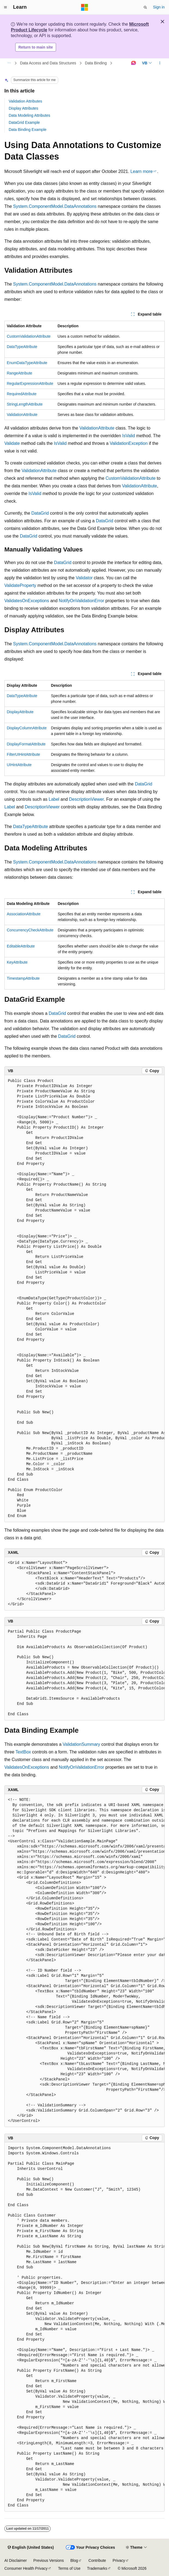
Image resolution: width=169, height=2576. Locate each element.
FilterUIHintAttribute (23, 754)
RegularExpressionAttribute (30, 383)
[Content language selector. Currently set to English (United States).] (30, 2547)
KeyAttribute (17, 962)
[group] (84, 1298)
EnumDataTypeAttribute (27, 363)
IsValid (128, 435)
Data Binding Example (28, 129)
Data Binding (96, 63)
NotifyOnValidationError (81, 600)
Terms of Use (69, 2568)
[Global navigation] (5, 7)
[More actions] (160, 63)
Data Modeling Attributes (29, 115)
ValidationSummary (81, 1744)
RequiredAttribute (21, 394)
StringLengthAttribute (25, 404)
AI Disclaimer (15, 2560)
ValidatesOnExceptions (26, 600)
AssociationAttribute (24, 914)
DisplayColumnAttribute (27, 728)
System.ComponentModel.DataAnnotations (55, 206)
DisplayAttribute (20, 712)
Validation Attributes (25, 101)
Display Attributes (23, 108)
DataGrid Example (24, 122)
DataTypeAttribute (22, 346)
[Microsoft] (84, 7)
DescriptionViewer (86, 799)
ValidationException (129, 443)
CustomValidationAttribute (29, 336)
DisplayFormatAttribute (26, 744)
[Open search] (145, 7)
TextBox (23, 1752)
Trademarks (97, 2568)
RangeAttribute (19, 373)
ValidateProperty (20, 585)
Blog (74, 2560)
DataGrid (40, 513)
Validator (84, 577)
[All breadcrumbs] (9, 63)
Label (54, 799)
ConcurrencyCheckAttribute (30, 930)
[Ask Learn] (133, 63)
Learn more (141, 171)
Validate (12, 443)
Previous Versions (48, 2560)
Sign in (159, 7)
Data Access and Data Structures (48, 63)
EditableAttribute (21, 946)
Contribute (97, 2560)
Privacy (119, 2560)
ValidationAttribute (22, 414)
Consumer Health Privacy (26, 2568)
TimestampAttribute (23, 978)
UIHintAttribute (19, 765)
